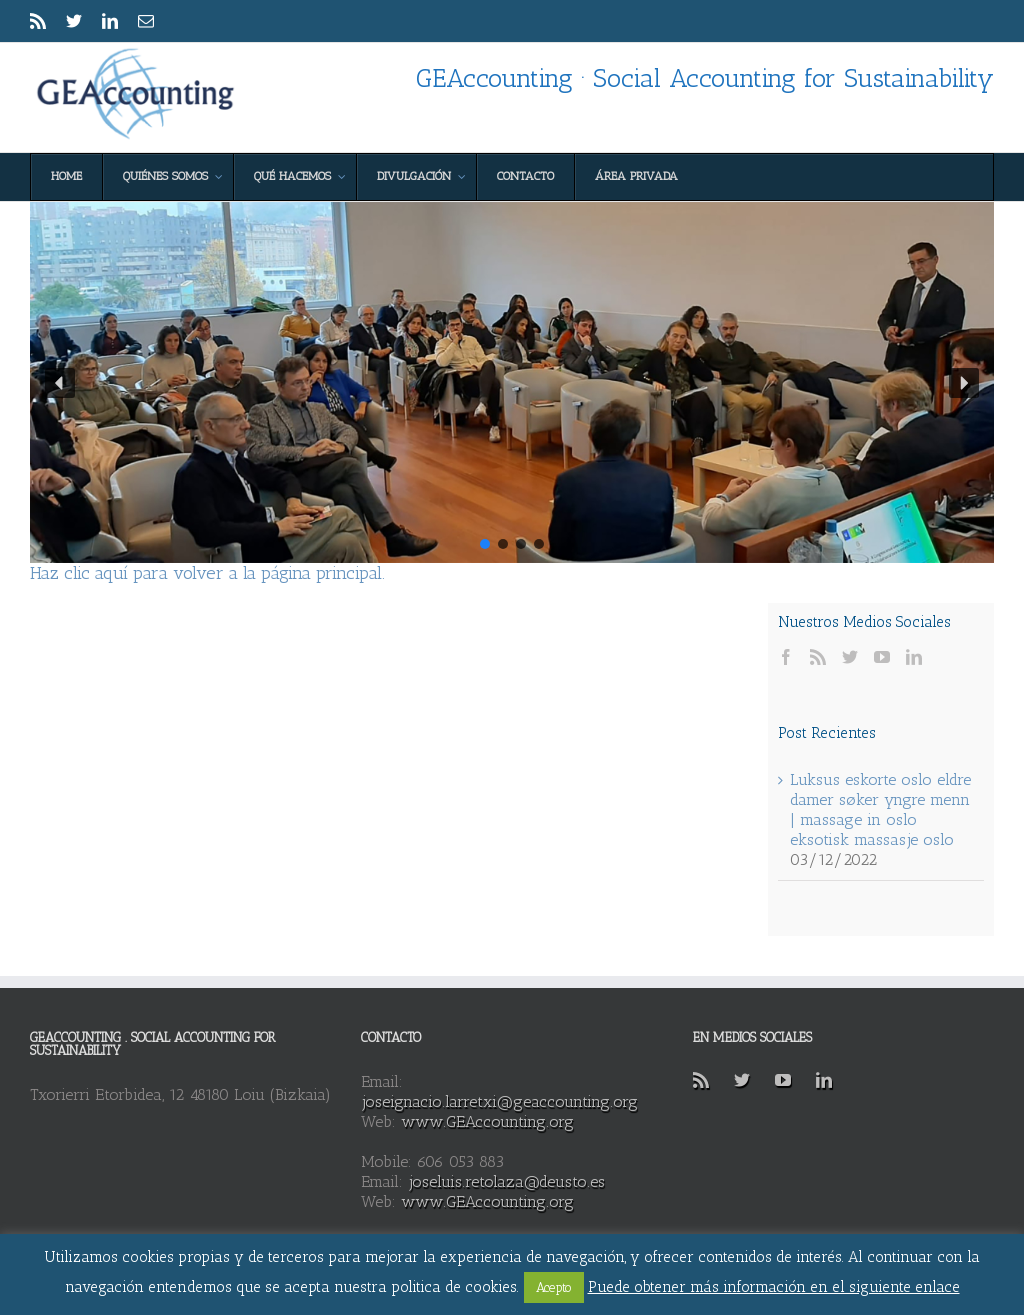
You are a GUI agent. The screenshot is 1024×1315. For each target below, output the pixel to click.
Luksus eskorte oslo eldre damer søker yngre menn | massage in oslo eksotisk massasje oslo (880, 809)
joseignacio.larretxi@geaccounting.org (499, 1101)
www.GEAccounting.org (487, 1121)
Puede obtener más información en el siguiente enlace (774, 1287)
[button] (60, 383)
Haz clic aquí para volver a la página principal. (207, 573)
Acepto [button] (554, 1287)
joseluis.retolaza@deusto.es (506, 1181)
